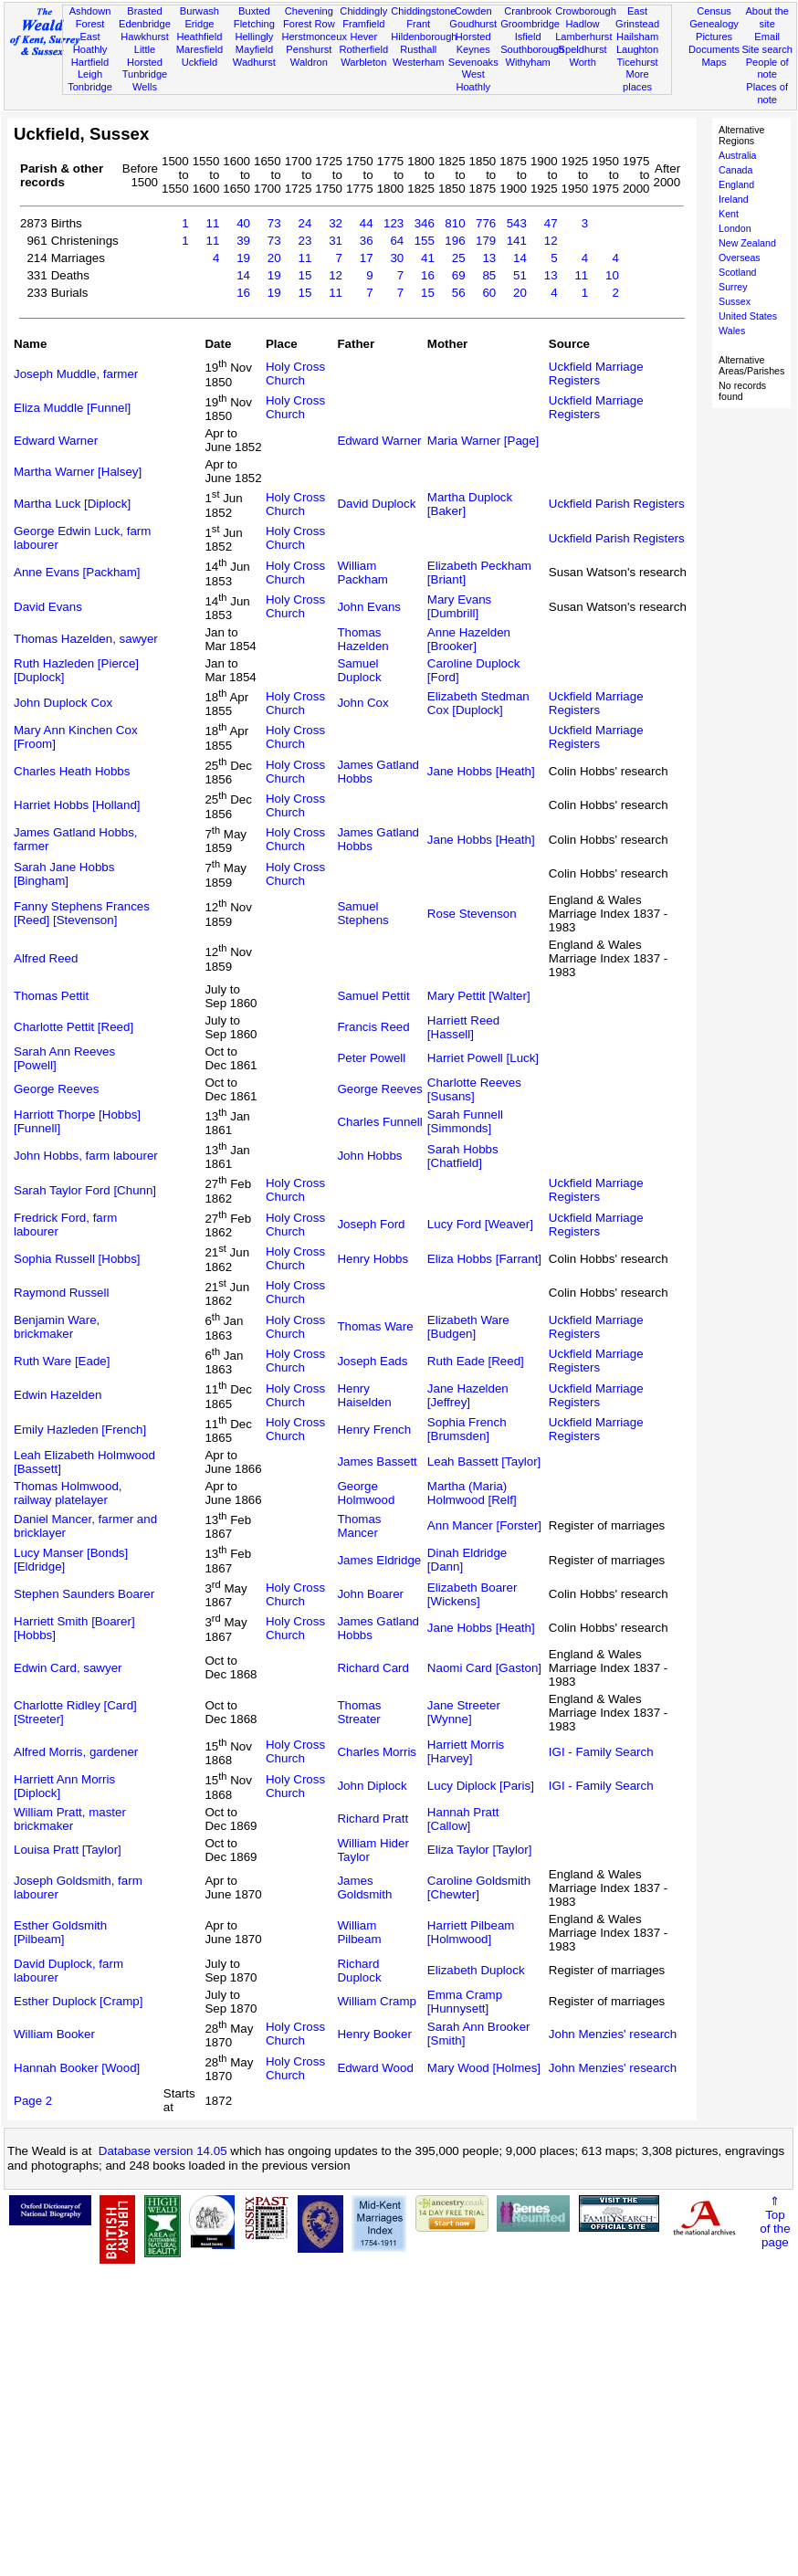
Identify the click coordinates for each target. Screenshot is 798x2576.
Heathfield (199, 36)
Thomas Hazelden (362, 639)
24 (304, 223)
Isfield (528, 36)
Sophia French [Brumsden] (467, 1429)
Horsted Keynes (473, 43)
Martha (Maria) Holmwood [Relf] (472, 1493)
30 (397, 258)
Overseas (740, 257)
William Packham (362, 572)
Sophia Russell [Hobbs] (77, 1259)
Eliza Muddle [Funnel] (72, 408)
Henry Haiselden (364, 1395)
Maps (713, 62)
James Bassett (376, 1461)
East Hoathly (90, 43)
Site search (767, 49)
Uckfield (200, 62)
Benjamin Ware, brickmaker (57, 1327)
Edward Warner (56, 440)
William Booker (54, 2034)
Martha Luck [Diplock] (72, 503)
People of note (767, 68)
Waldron (309, 62)
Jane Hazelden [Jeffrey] (468, 1395)
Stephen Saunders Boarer (84, 1594)
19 (243, 258)
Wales (732, 330)
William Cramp (376, 2001)
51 (520, 275)
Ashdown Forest (90, 17)
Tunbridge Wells (145, 80)
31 (335, 240)
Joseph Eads (372, 1361)
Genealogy (714, 23)
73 (274, 223)
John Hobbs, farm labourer (86, 1155)
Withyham (527, 62)
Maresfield (199, 49)
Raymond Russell (61, 1292)
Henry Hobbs (372, 1259)
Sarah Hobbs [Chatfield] (463, 1156)
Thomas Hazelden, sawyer (86, 639)
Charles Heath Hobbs (72, 771)
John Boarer (370, 1594)
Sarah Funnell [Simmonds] (465, 1121)
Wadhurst (254, 62)
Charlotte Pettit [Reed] (73, 1027)
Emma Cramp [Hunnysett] (464, 2001)
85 (489, 275)
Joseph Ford (370, 1224)
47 (551, 223)
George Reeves (56, 1089)
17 (366, 258)
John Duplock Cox (63, 703)
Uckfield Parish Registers (617, 503)
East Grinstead (637, 17)
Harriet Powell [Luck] (483, 1058)
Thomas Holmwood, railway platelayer (68, 1493)
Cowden (473, 10)
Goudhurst (473, 23)
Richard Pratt (372, 1818)
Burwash (199, 10)
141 (517, 240)
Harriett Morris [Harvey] (465, 1751)
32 (335, 223)
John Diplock (371, 1786)
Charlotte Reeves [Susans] (474, 1089)
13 (489, 258)
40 (243, 223)
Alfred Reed (46, 958)
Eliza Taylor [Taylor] (479, 1849)
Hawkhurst (144, 36)
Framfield (363, 23)
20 (274, 258)
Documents (714, 49)
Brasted (144, 10)
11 (213, 223)
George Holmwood (365, 1493)
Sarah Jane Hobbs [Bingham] (64, 874)
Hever (363, 36)
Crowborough (585, 10)
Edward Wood (375, 2068)
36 (366, 240)
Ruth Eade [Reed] (475, 1361)
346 (425, 223)
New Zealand (747, 242)
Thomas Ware (375, 1326)
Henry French (374, 1429)
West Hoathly (473, 80)
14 (520, 258)
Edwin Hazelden (57, 1395)
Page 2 (33, 2101)
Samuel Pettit (373, 996)
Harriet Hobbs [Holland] (77, 805)
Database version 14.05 (163, 2151)
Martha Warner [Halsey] (78, 471)
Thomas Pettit (51, 996)
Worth (582, 62)
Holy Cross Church (295, 373)
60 (489, 293)
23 (304, 240)
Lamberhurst (583, 36)
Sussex (735, 301)
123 (393, 223)
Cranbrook (527, 10)
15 (304, 275)
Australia (737, 155)
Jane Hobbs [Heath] (481, 771)
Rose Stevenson (472, 913)
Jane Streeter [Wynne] (463, 1712)
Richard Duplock (359, 1970)
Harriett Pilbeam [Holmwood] (471, 1932)
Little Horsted (145, 56)
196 (455, 240)
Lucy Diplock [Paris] (480, 1786)
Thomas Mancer (359, 1526)
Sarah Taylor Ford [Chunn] (85, 1190)
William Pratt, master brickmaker (70, 1819)
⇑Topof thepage (775, 2221)
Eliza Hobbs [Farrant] (484, 1259)
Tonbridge (90, 86)
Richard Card (373, 1668)
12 (551, 240)
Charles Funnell (379, 1122)
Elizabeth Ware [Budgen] (468, 1327)
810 (455, 223)
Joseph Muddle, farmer (76, 374)
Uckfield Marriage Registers (596, 373)
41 (428, 258)
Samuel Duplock (359, 670)
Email (767, 36)
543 (517, 223)
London (735, 228)
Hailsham (637, 36)
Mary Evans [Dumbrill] (459, 606)
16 (428, 275)
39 (243, 240)
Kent (729, 213)
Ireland (734, 199)
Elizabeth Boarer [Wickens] (472, 1594)
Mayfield (254, 49)
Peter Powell (371, 1058)
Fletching (254, 23)
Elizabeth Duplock (476, 1970)
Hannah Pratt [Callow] (463, 1819)
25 (459, 258)
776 (486, 223)
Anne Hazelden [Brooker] (468, 639)
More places (637, 80)
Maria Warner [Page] (483, 440)
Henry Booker (374, 2034)
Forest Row (309, 23)
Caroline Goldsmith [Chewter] (478, 1887)
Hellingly (254, 36)
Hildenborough (424, 36)
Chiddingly (363, 10)
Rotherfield (363, 49)
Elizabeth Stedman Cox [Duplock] (478, 703)
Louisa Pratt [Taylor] (67, 1849)
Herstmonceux (314, 36)
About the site (767, 17)
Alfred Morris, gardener (76, 1752)
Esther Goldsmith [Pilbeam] (60, 1932)
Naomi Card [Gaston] (484, 1668)
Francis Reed (373, 1027)
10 (612, 275)
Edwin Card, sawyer (68, 1668)
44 (366, 223)
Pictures (714, 36)
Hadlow (583, 23)
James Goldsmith (364, 1887)
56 (459, 293)
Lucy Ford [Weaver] (480, 1224)
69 (459, 275)
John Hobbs (369, 1155)
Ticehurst (636, 62)
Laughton (637, 49)
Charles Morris (376, 1752)
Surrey (733, 286)
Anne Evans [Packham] (77, 572)
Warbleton (363, 62)
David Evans (48, 607)
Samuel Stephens (362, 913)
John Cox (362, 703)
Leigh (90, 73)
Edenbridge (145, 23)
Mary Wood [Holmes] (484, 2068)
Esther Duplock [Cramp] (78, 2001)
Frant (418, 23)
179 (486, 240)
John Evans (369, 607)
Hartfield (90, 62)
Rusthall (418, 49)
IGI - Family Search (601, 1752)
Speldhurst (583, 49)
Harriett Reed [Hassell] (463, 1027)
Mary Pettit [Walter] (478, 996)
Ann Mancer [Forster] (484, 1525)
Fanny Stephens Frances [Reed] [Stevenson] (82, 913)
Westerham (419, 62)
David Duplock (376, 503)
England (736, 184)
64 (397, 240)
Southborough (532, 49)
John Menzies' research (613, 2034)
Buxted (254, 10)
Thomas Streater (359, 1712)
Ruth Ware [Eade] (62, 1361)
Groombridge (530, 23)
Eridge (199, 23)
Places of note (767, 93)
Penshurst (308, 49)
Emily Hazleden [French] (80, 1429)
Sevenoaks (473, 62)
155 (425, 240)
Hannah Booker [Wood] (77, 2068)
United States (748, 315)
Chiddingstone (423, 10)
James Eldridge (379, 1560)
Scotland (737, 272)
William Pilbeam (359, 1932)
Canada (735, 169)
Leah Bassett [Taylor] (484, 1461)
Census (714, 10)
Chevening (309, 10)
